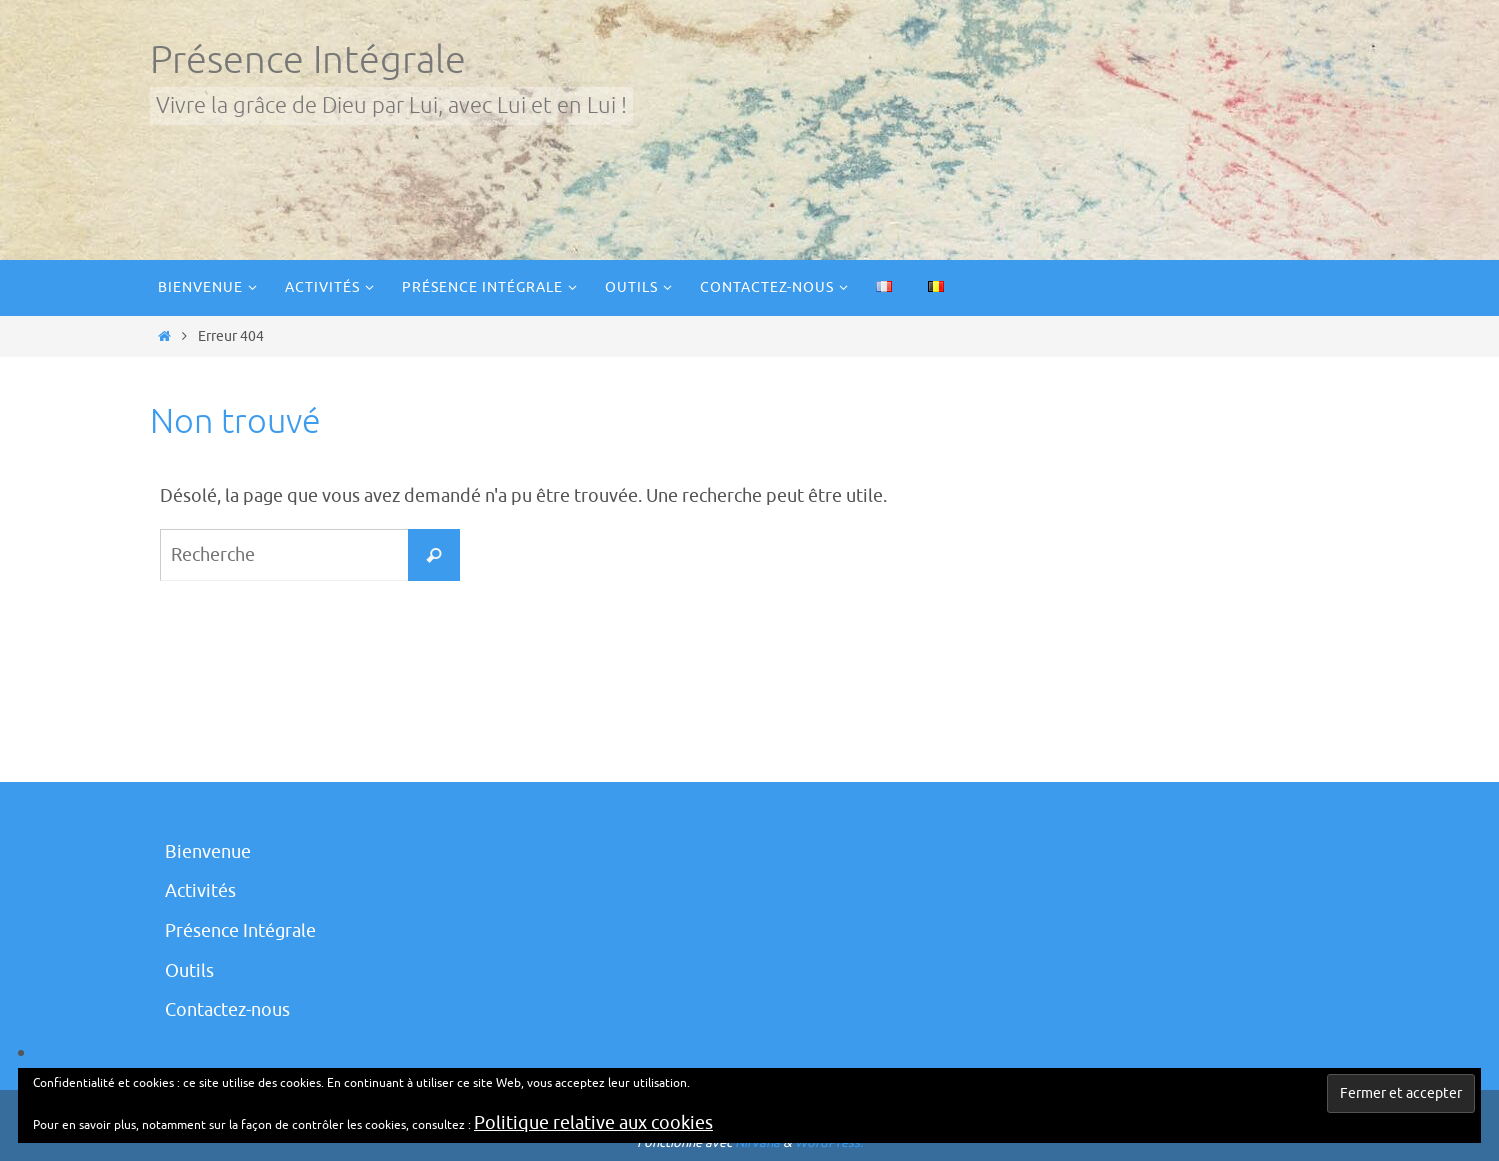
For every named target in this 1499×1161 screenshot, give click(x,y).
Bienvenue (208, 852)
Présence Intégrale (308, 60)
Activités (200, 891)
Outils (189, 971)
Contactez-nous (227, 1010)
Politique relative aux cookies (593, 1123)
